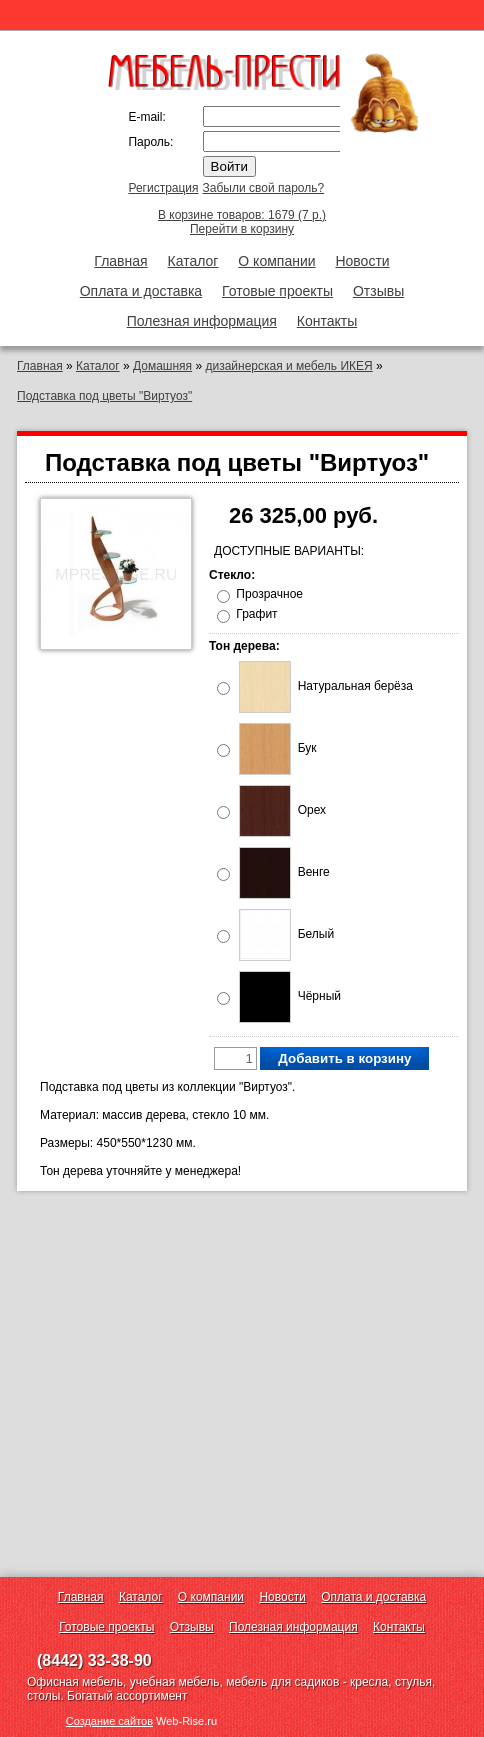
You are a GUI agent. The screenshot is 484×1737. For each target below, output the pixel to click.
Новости (362, 261)
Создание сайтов (109, 1721)
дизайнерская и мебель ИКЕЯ (288, 366)
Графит (256, 614)
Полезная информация (202, 321)
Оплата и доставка (141, 291)
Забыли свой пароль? (264, 188)
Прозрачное (269, 594)
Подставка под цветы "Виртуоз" (104, 396)
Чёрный (290, 996)
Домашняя (162, 366)
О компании (276, 261)
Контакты (327, 321)
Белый (286, 934)
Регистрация (163, 188)
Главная (120, 261)
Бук (277, 748)
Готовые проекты (277, 291)
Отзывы (378, 291)
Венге (284, 872)
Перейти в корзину (242, 229)
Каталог (193, 261)
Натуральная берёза (326, 686)
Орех (282, 810)
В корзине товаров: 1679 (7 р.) (242, 215)
